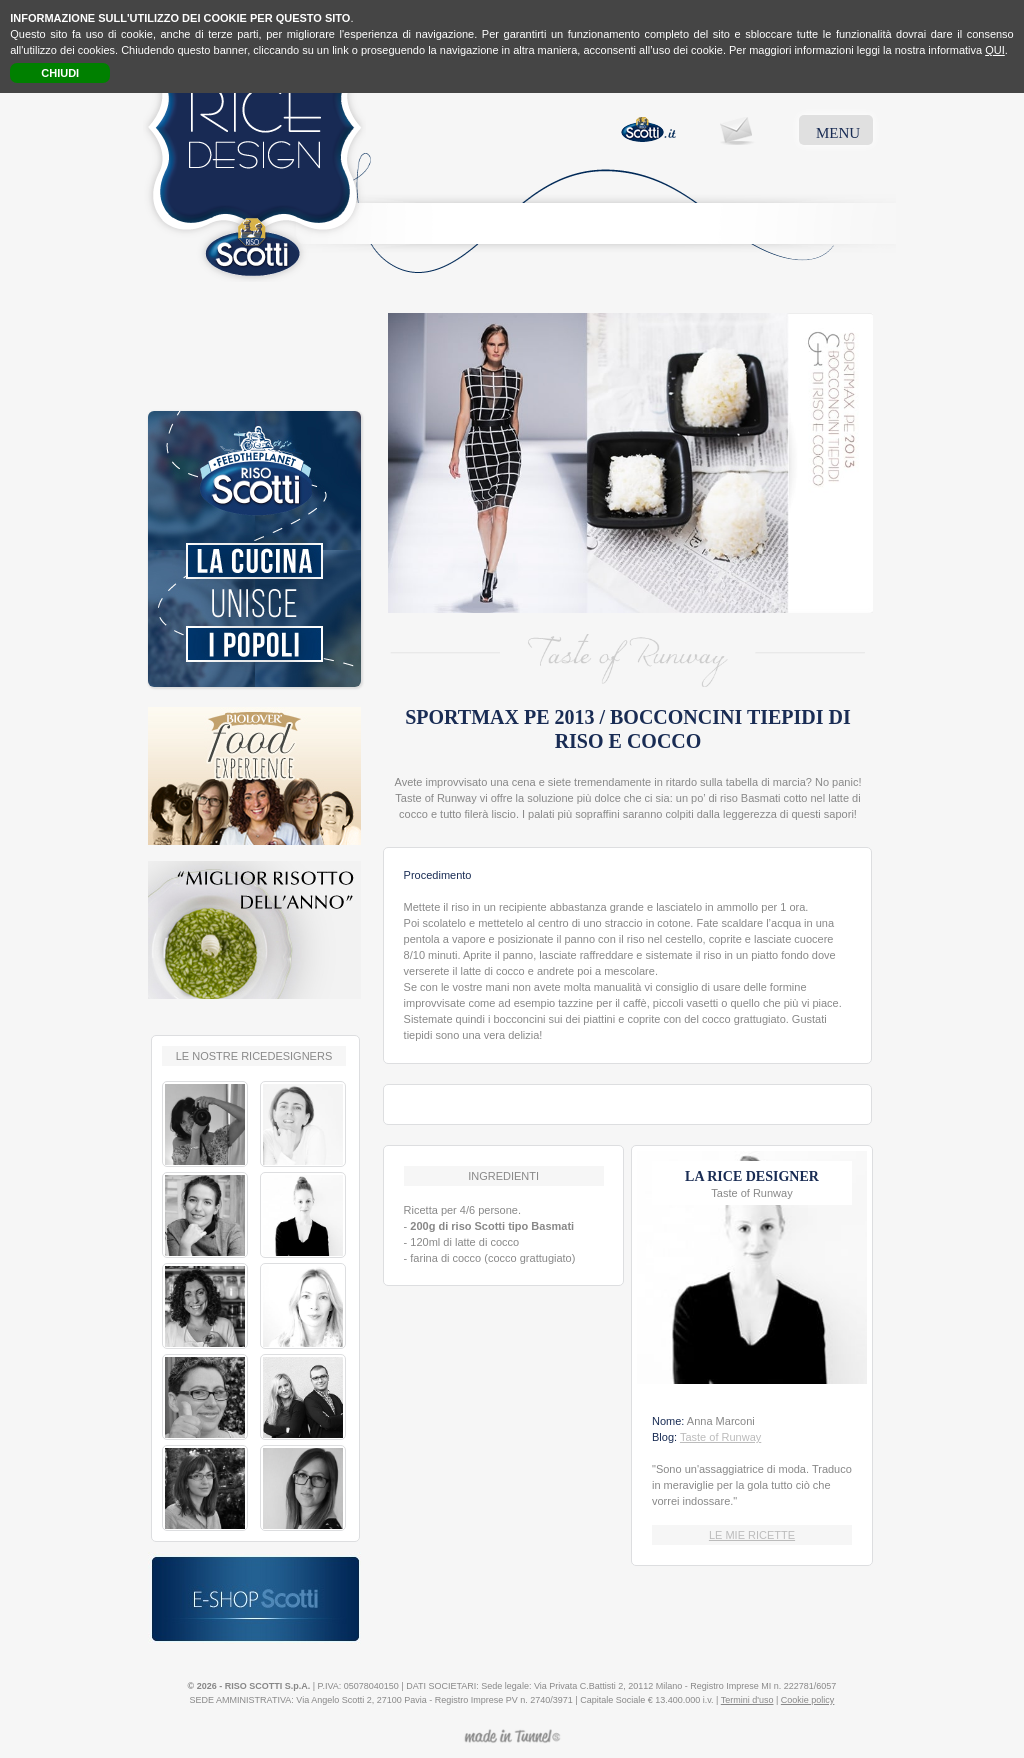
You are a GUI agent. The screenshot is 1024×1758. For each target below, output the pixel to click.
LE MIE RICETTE (752, 1535)
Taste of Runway (720, 1437)
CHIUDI (60, 73)
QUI (995, 50)
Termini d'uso (747, 1700)
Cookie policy (808, 1700)
